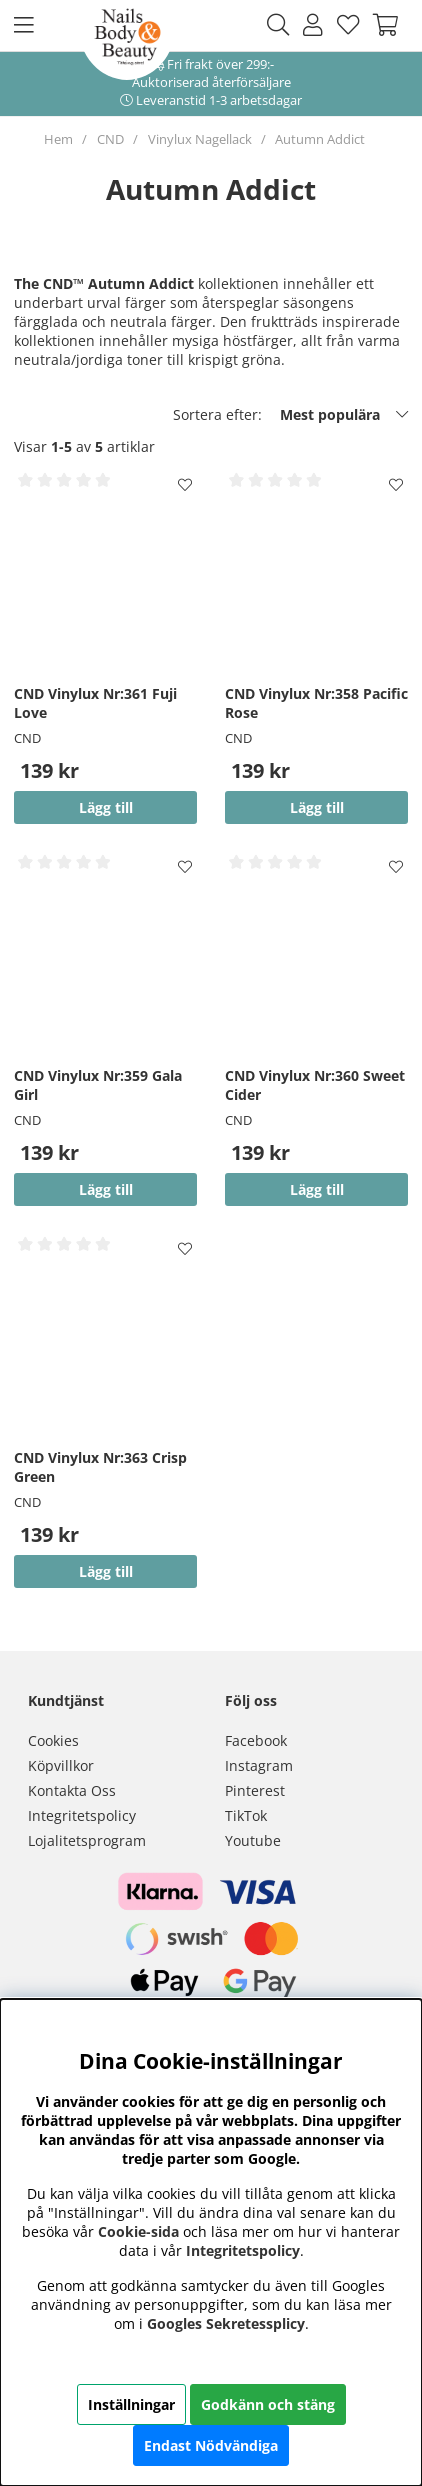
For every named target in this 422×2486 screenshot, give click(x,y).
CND (110, 139)
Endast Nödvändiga (211, 2445)
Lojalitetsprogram (87, 1840)
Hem (58, 139)
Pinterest (255, 1790)
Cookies (53, 1740)
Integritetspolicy (82, 1815)
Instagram (259, 1765)
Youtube (253, 1840)
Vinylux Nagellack (200, 139)
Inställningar (131, 2404)
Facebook (256, 1740)
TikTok (246, 1815)
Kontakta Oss (72, 1790)
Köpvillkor (61, 1765)
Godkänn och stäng (268, 2404)
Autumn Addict (320, 139)
